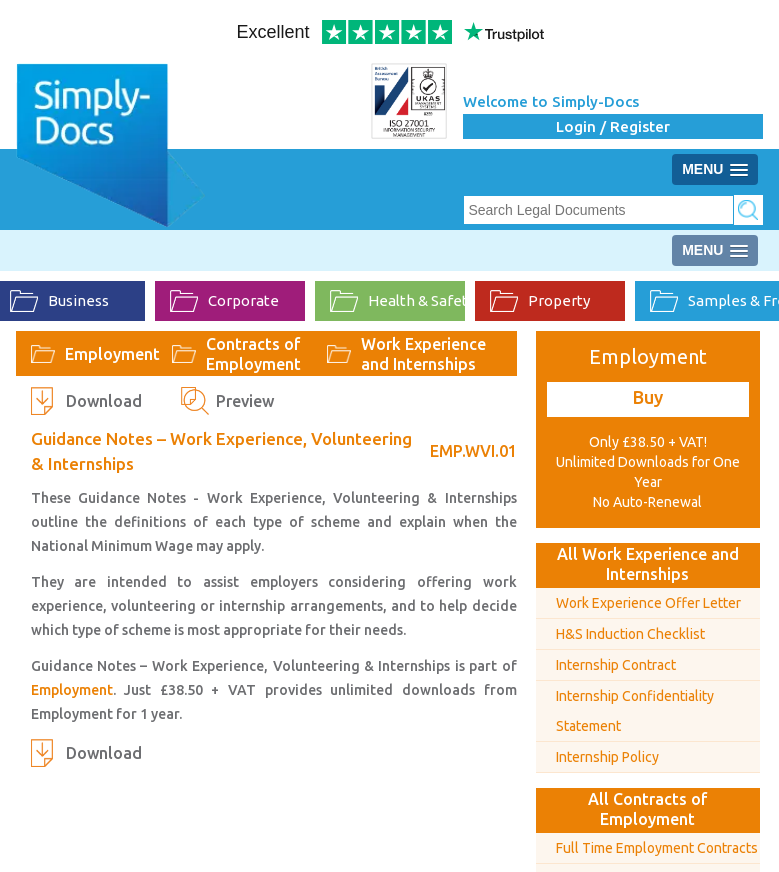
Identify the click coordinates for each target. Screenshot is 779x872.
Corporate (224, 301)
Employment (112, 354)
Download (104, 401)
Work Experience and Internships (423, 354)
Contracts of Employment (253, 354)
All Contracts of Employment (648, 809)
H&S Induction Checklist (630, 634)
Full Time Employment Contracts (657, 848)
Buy (648, 397)
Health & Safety (397, 301)
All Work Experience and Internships (648, 564)
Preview (245, 401)
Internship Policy (607, 757)
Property (540, 301)
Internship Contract (616, 665)
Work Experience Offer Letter (648, 603)
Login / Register (613, 126)
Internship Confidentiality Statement (635, 711)
